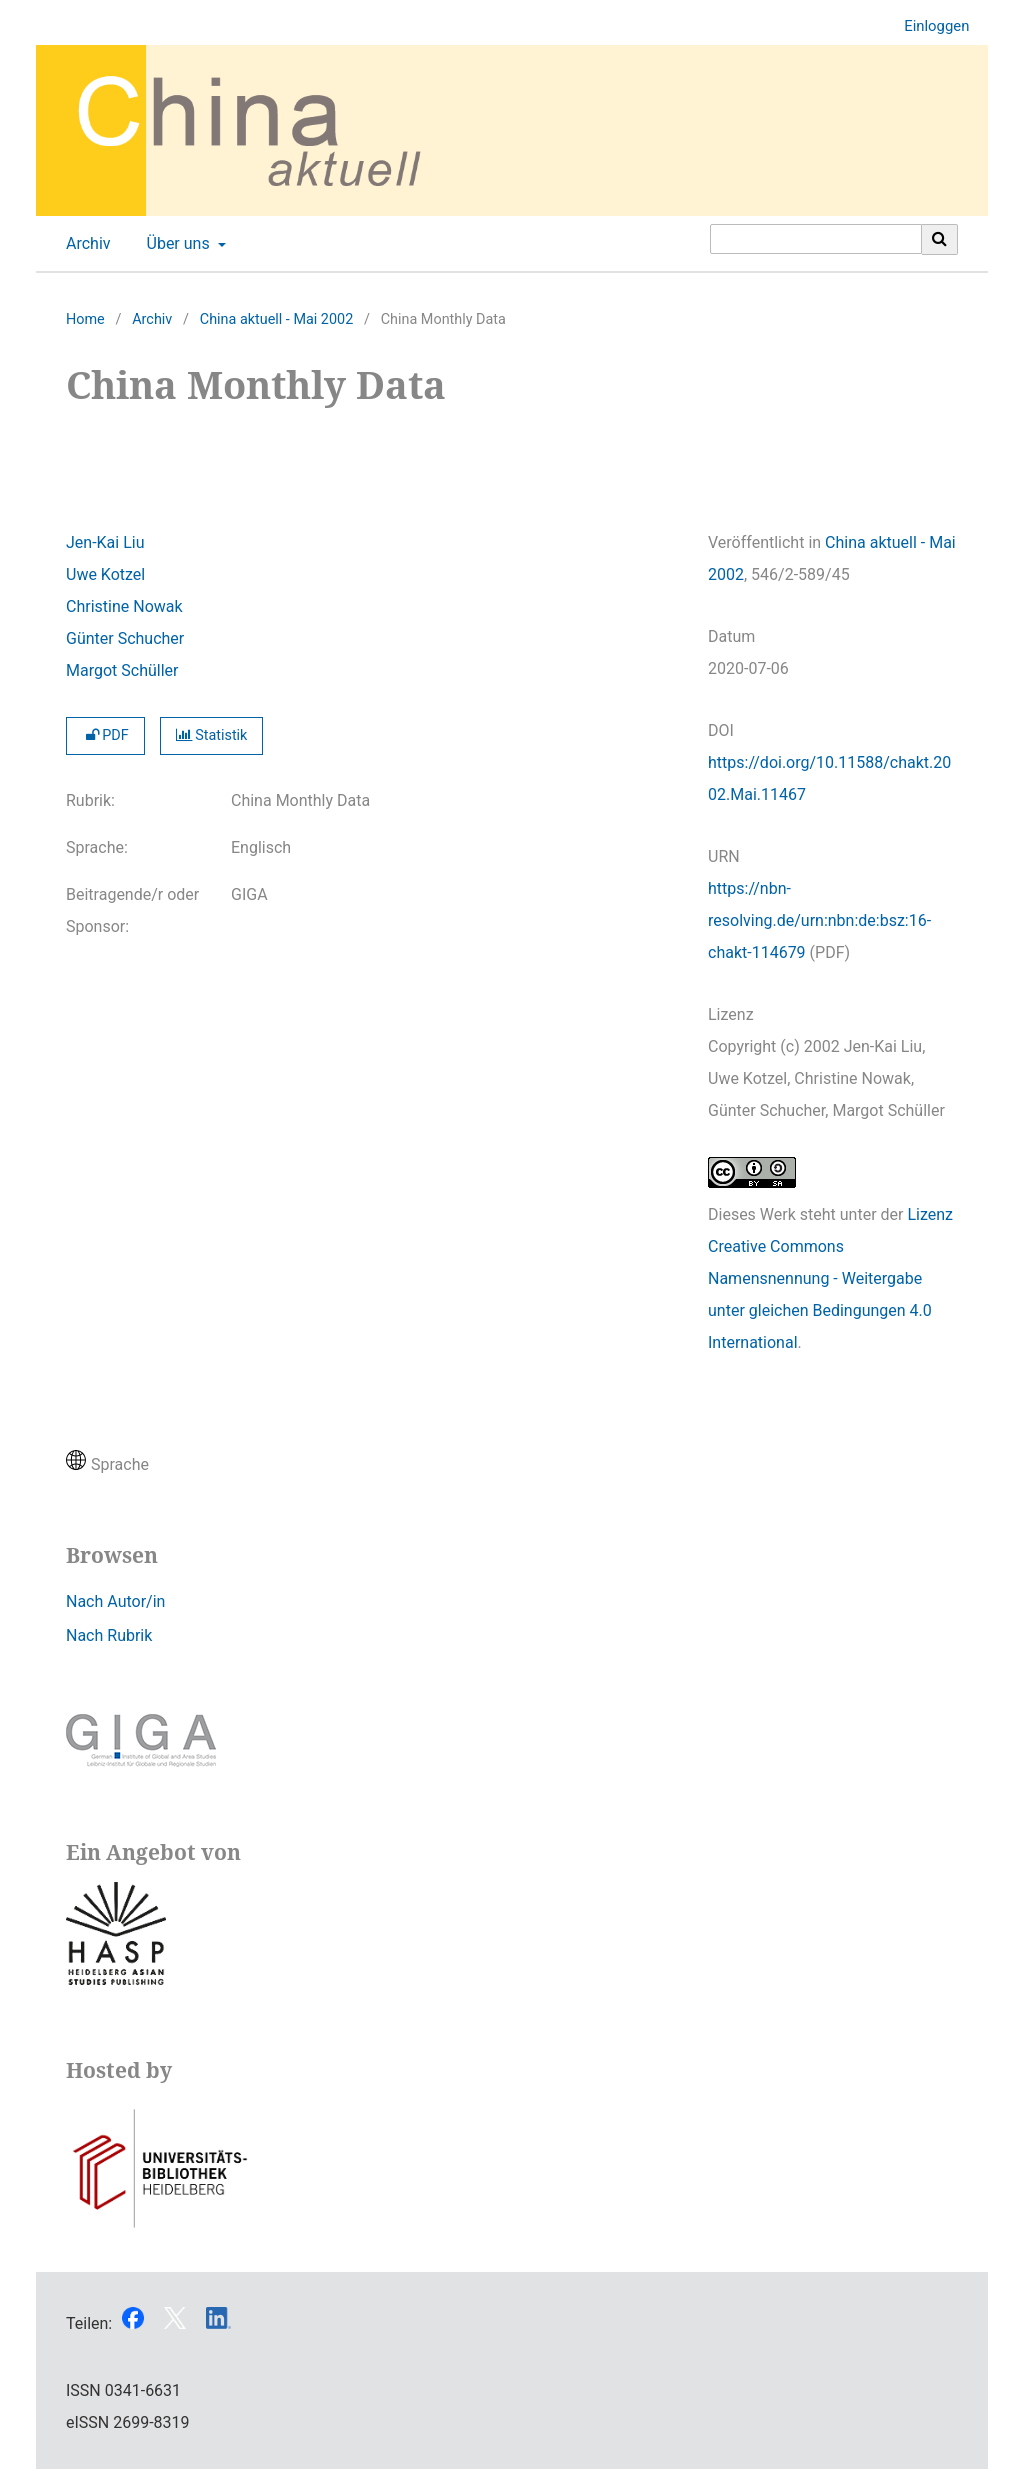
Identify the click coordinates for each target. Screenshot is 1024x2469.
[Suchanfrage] (816, 239)
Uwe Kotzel (105, 574)
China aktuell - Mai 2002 (276, 319)
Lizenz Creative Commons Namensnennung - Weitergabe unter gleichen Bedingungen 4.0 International (830, 1278)
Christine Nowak (124, 606)
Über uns (176, 244)
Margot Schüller (122, 670)
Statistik (212, 735)
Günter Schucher (125, 638)
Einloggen (929, 26)
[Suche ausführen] (940, 239)
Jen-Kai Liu (105, 542)
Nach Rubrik (109, 1635)
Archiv (84, 244)
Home (85, 319)
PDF (105, 735)
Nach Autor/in (115, 1601)
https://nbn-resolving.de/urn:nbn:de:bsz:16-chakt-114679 (819, 920)
